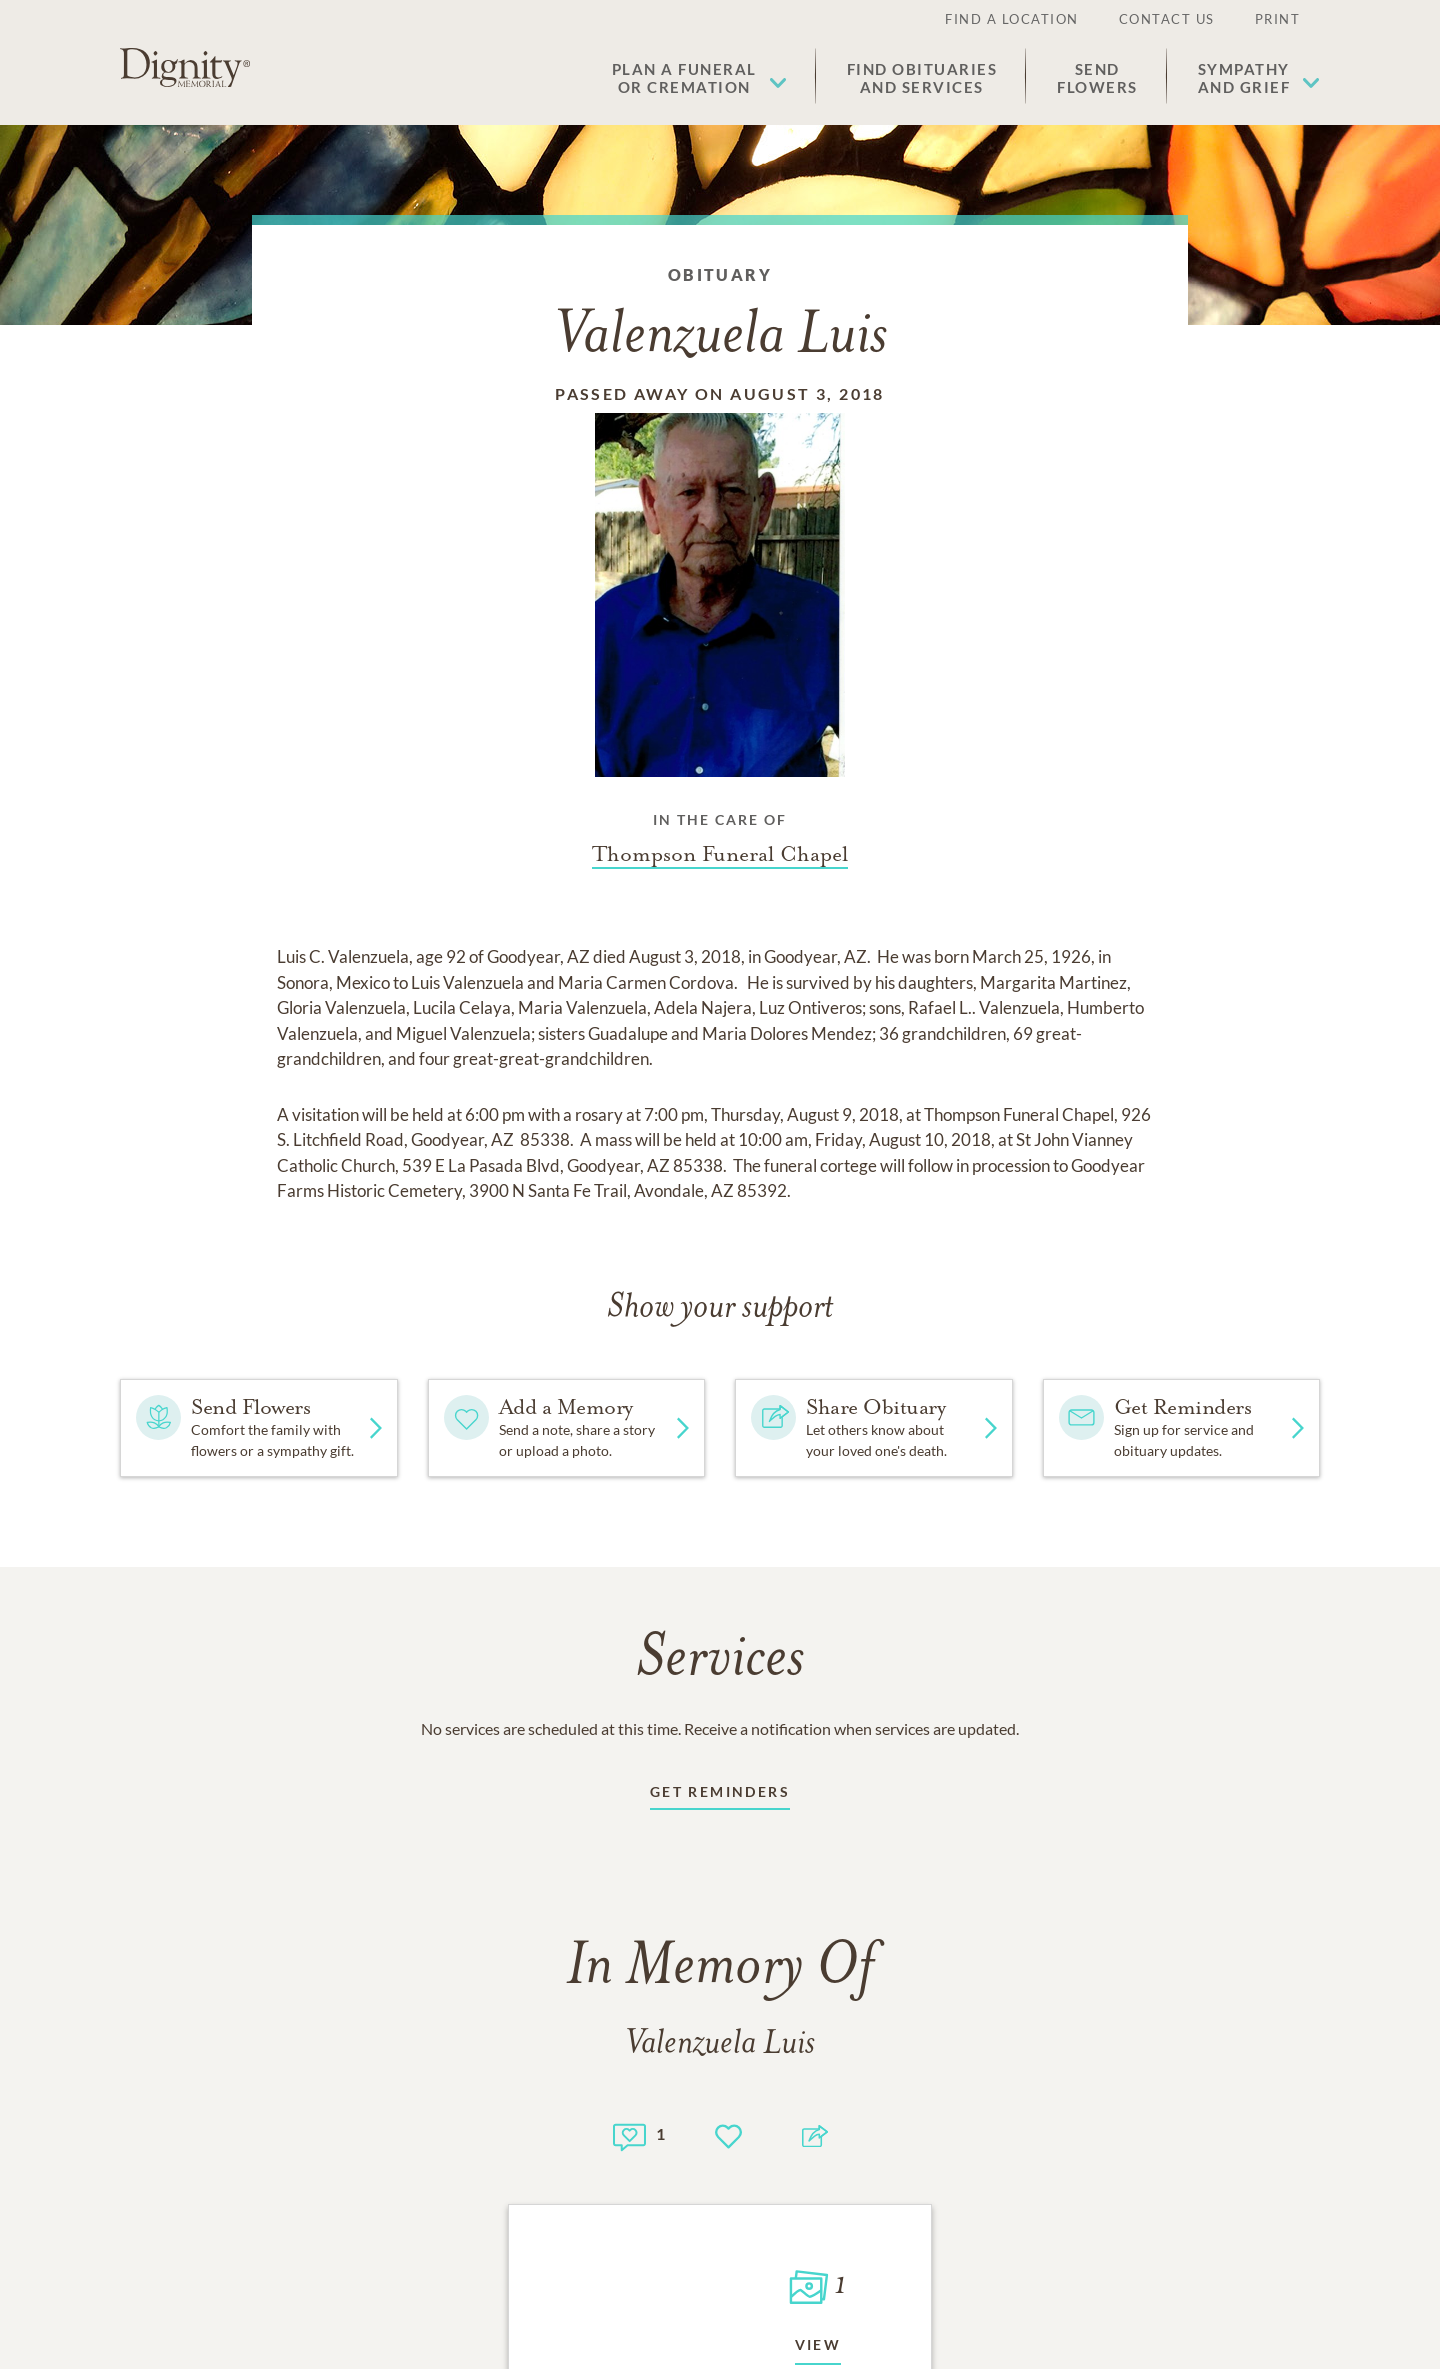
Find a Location (1012, 19)
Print (1278, 19)
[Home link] (185, 68)
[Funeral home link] (720, 854)
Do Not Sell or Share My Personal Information (720, 2188)
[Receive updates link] (720, 1795)
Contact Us (1167, 19)
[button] (699, 78)
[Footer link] (218, 2099)
